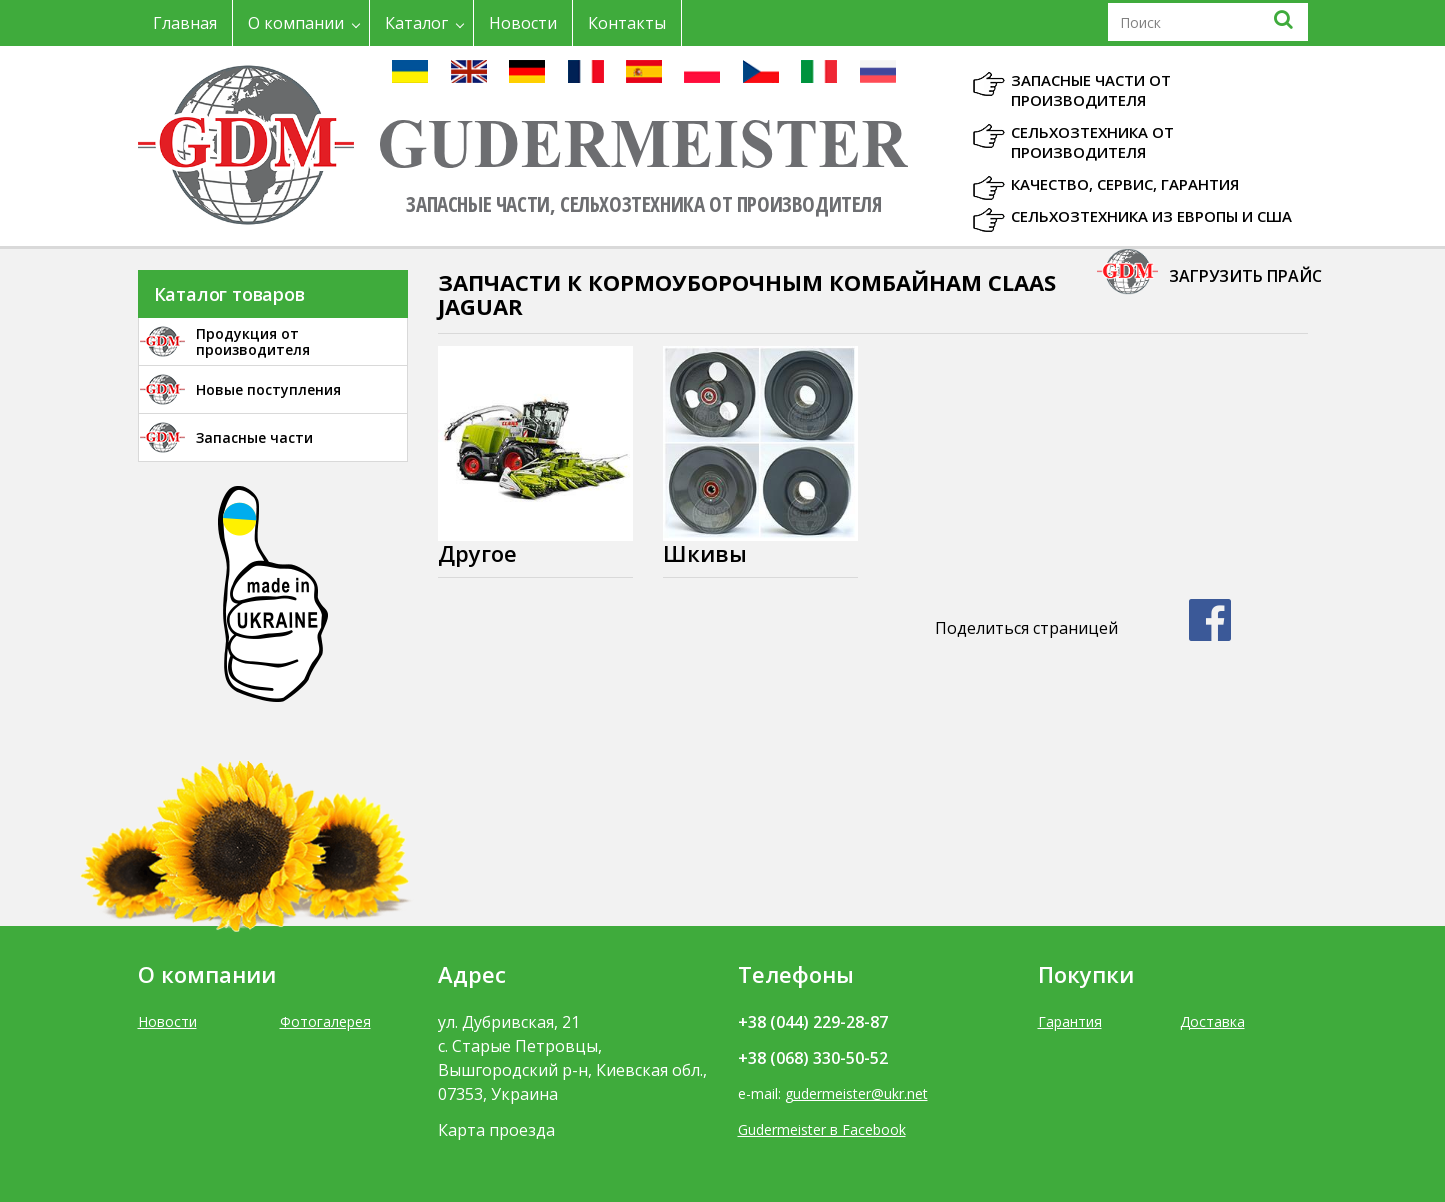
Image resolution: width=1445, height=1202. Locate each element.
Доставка (1212, 1021)
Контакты (627, 23)
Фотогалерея (325, 1021)
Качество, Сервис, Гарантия (1125, 184)
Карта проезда (496, 1130)
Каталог (416, 23)
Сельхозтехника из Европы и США (1151, 216)
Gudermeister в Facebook (822, 1129)
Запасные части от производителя (1091, 90)
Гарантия (1070, 1021)
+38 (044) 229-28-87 (813, 1022)
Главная (185, 23)
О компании (296, 23)
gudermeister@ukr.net (856, 1093)
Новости (523, 23)
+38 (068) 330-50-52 (813, 1058)
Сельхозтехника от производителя (1092, 142)
